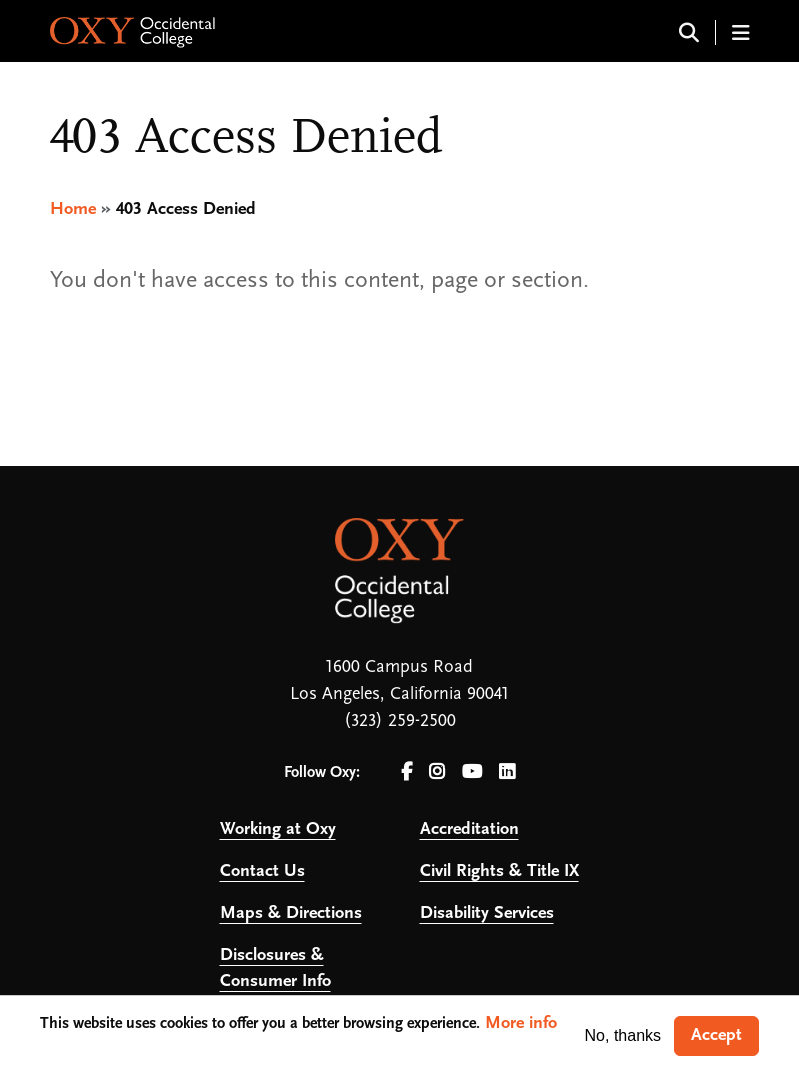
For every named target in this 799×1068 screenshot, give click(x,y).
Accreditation (469, 829)
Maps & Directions (291, 913)
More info (521, 1023)
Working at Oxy (278, 829)
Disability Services (487, 913)
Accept (716, 1035)
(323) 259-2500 (400, 721)
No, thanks (623, 1035)
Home (73, 209)
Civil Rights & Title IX (499, 871)
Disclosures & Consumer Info (275, 968)
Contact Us (262, 871)
